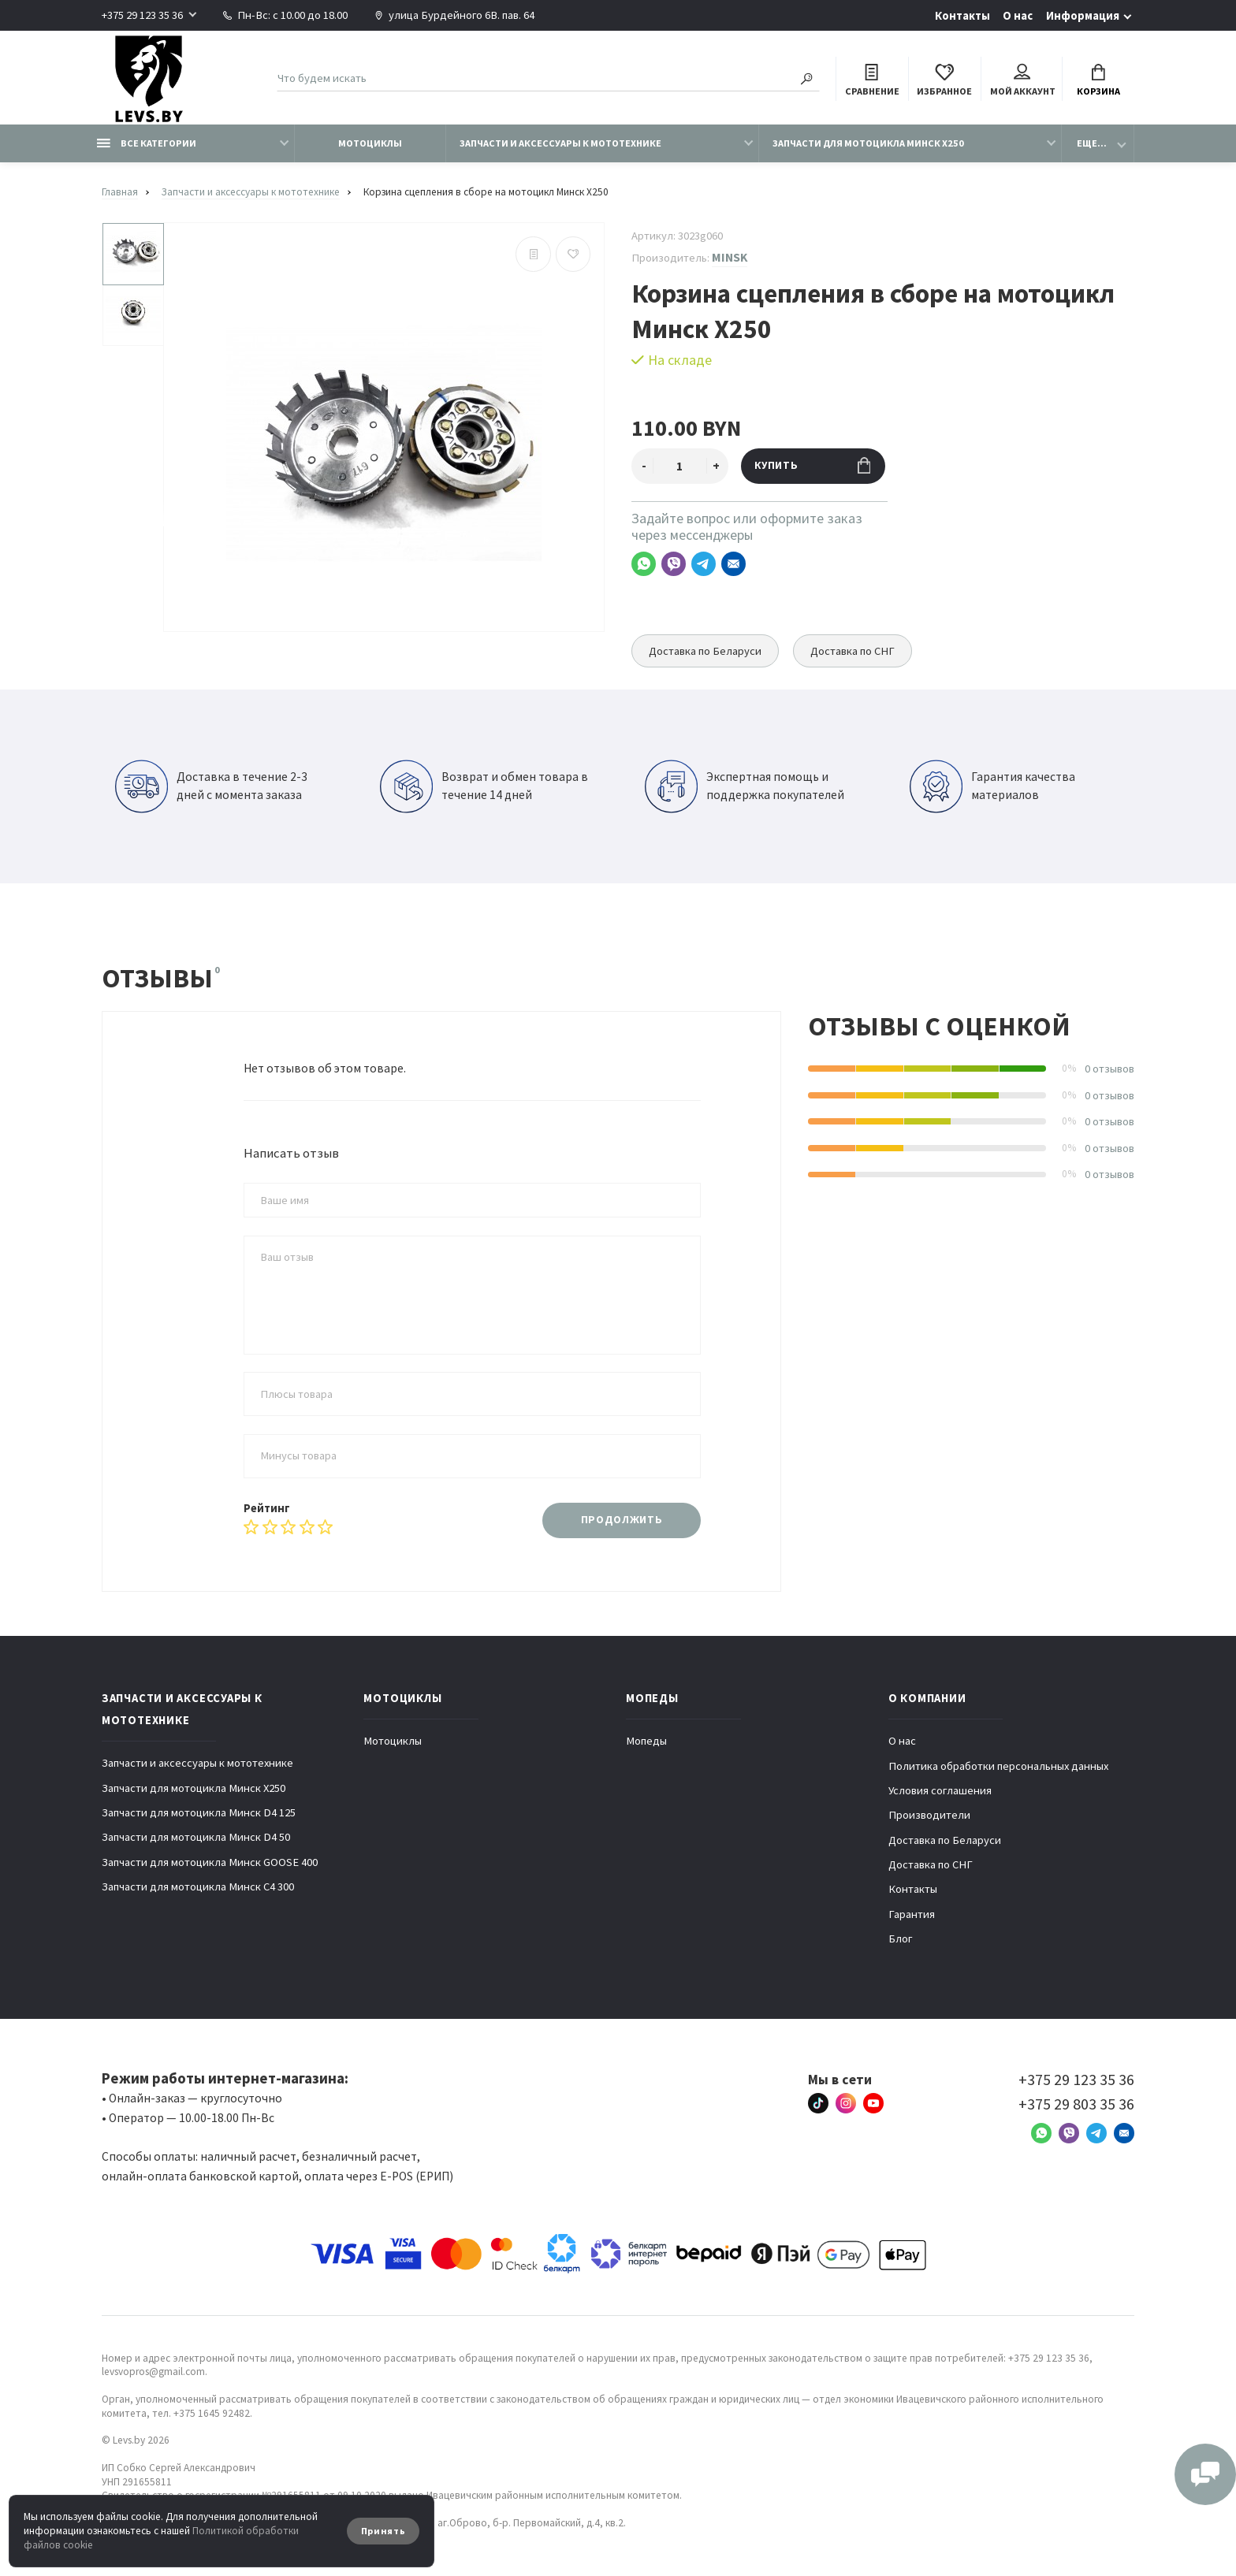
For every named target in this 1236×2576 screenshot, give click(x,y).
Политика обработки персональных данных (998, 1766)
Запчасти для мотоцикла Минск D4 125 (199, 1812)
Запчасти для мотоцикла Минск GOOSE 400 (210, 1862)
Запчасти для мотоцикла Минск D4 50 (196, 1837)
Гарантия (911, 1914)
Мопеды (646, 1741)
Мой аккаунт (1022, 81)
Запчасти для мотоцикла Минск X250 (868, 143)
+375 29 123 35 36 (142, 15)
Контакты (962, 16)
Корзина (1098, 81)
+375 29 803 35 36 (1076, 2104)
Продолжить (622, 1519)
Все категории (146, 143)
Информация (1082, 16)
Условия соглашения (940, 1790)
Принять (383, 2531)
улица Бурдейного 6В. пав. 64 (454, 15)
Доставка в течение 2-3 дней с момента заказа (211, 786)
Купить (812, 465)
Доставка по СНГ (852, 651)
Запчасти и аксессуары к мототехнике (560, 143)
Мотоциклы (370, 143)
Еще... (1092, 143)
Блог (900, 1938)
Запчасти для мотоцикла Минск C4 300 (198, 1886)
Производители (929, 1815)
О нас (1018, 16)
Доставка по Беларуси (705, 651)
